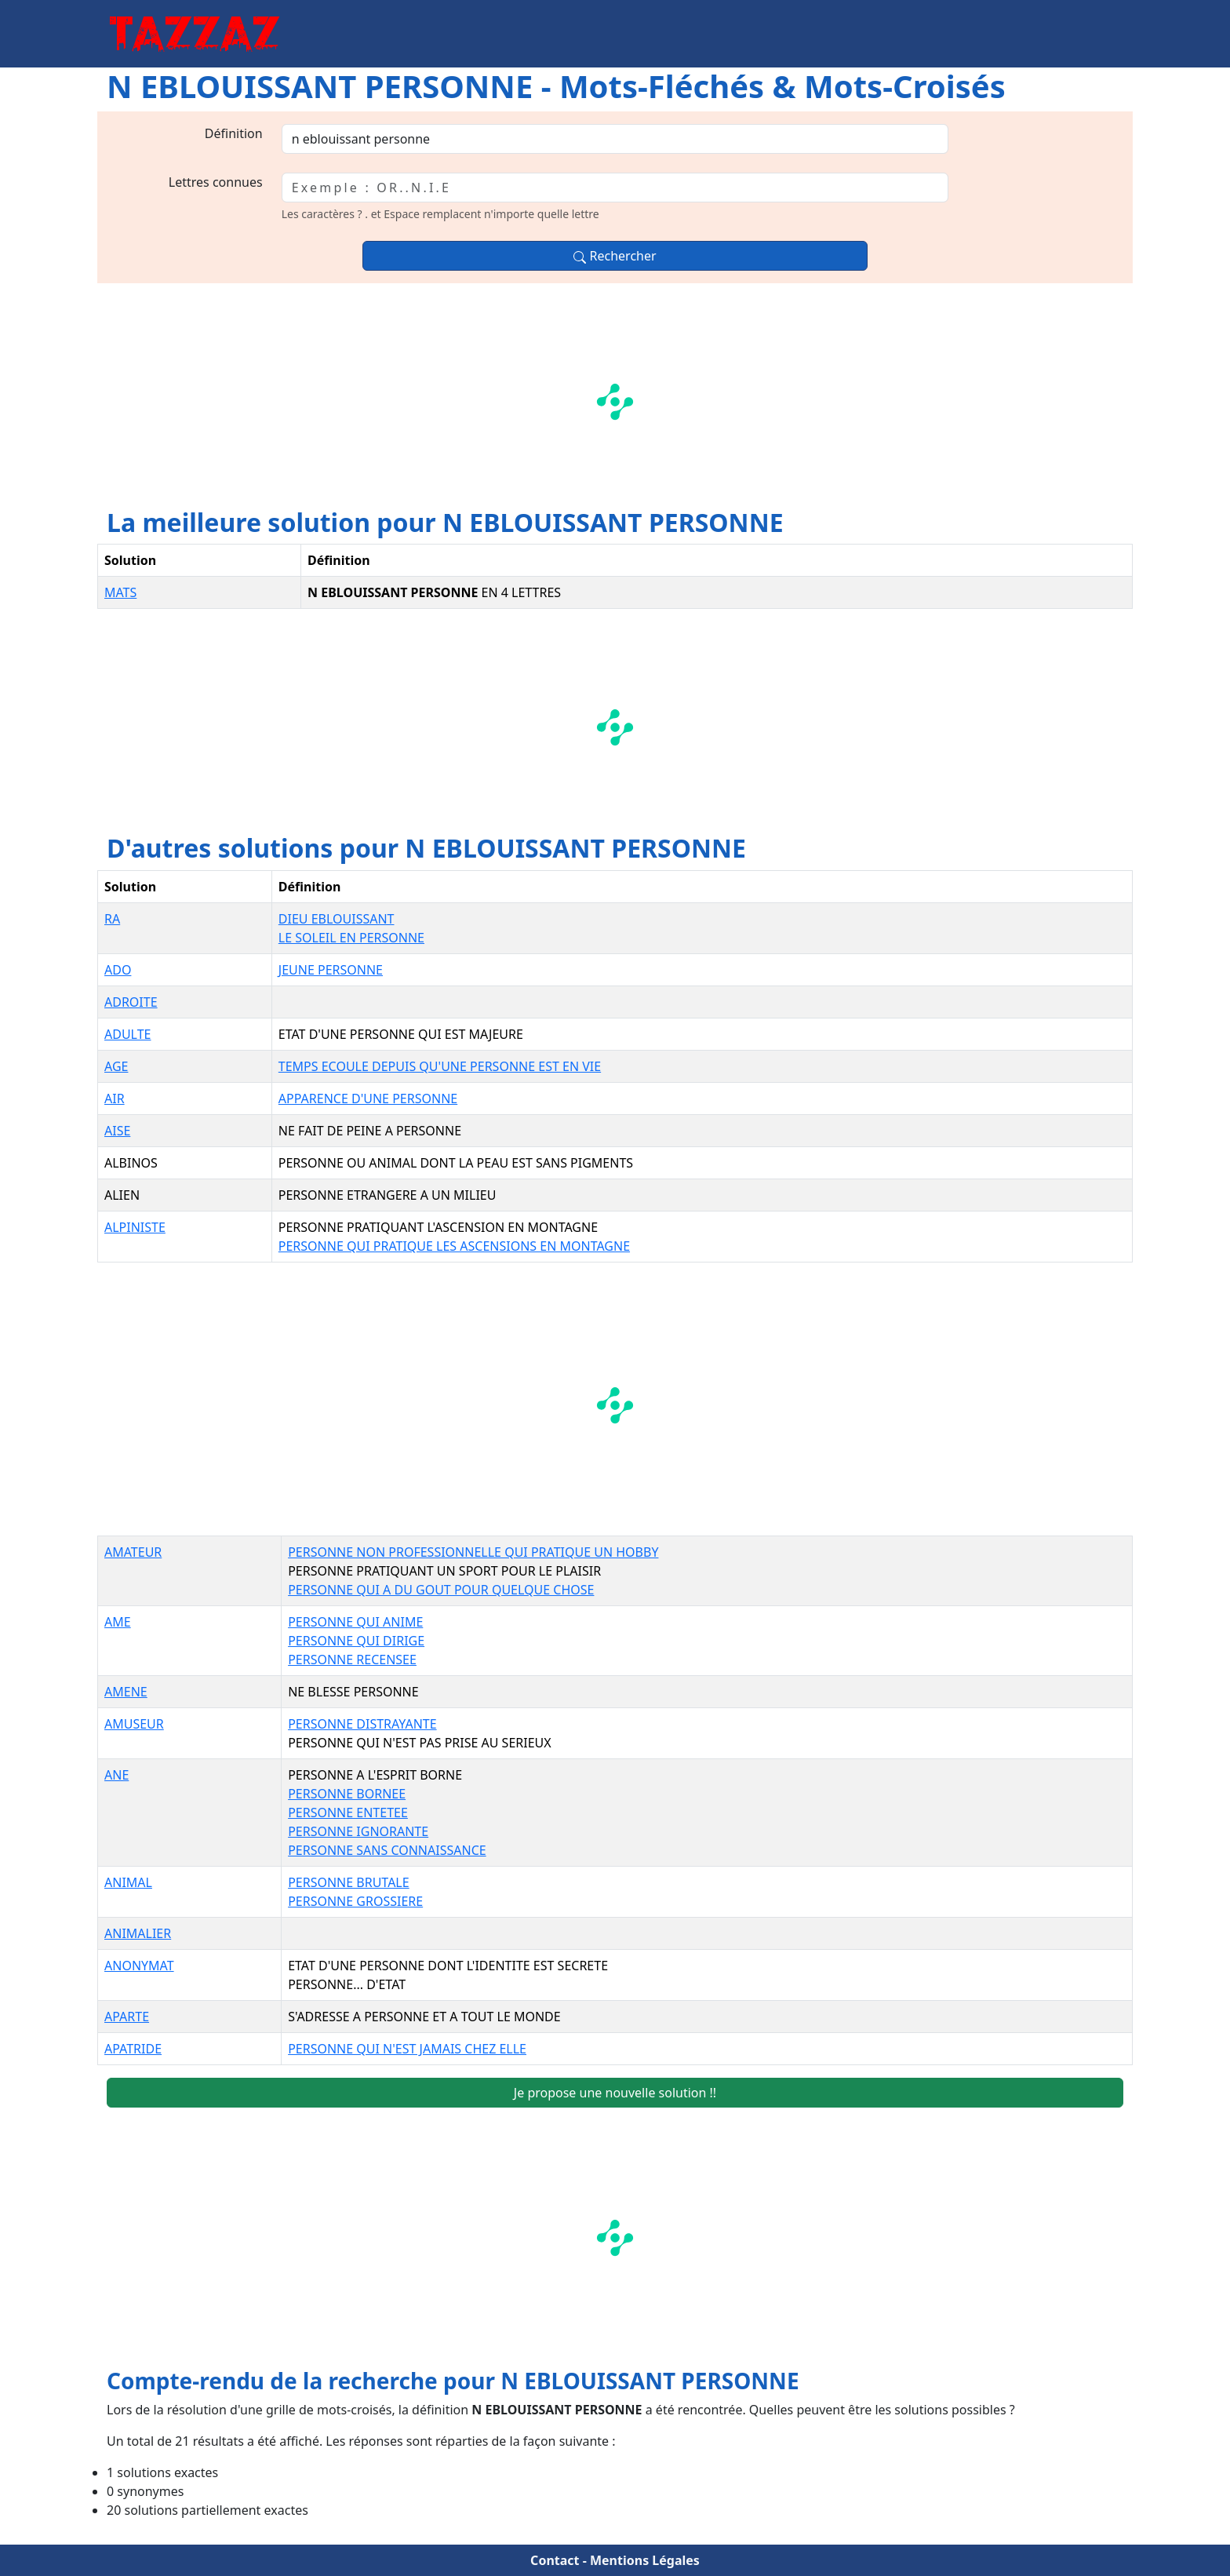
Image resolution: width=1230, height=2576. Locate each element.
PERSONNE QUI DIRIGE (356, 1640)
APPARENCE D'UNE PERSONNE (367, 1098)
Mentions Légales (645, 2560)
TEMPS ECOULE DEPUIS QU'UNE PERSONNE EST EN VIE (439, 1066)
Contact (554, 2560)
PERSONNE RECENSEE (352, 1659)
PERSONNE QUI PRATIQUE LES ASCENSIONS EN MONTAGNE (454, 1246)
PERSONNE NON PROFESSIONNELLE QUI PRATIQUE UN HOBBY (473, 1552)
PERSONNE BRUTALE (348, 1882)
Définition (234, 133)
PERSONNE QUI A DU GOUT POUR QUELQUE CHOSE (441, 1589)
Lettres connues (216, 182)
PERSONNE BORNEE (347, 1793)
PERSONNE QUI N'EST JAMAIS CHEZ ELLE (407, 2048)
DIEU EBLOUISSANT (336, 918)
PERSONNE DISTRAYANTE (362, 1724)
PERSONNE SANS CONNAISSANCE (387, 1850)
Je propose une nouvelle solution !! (615, 2092)
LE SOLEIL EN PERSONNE (351, 937)
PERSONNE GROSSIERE (355, 1901)
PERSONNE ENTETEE (348, 1812)
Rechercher (614, 255)
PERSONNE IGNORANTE (358, 1831)
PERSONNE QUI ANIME (355, 1621)
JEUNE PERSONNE (330, 969)
